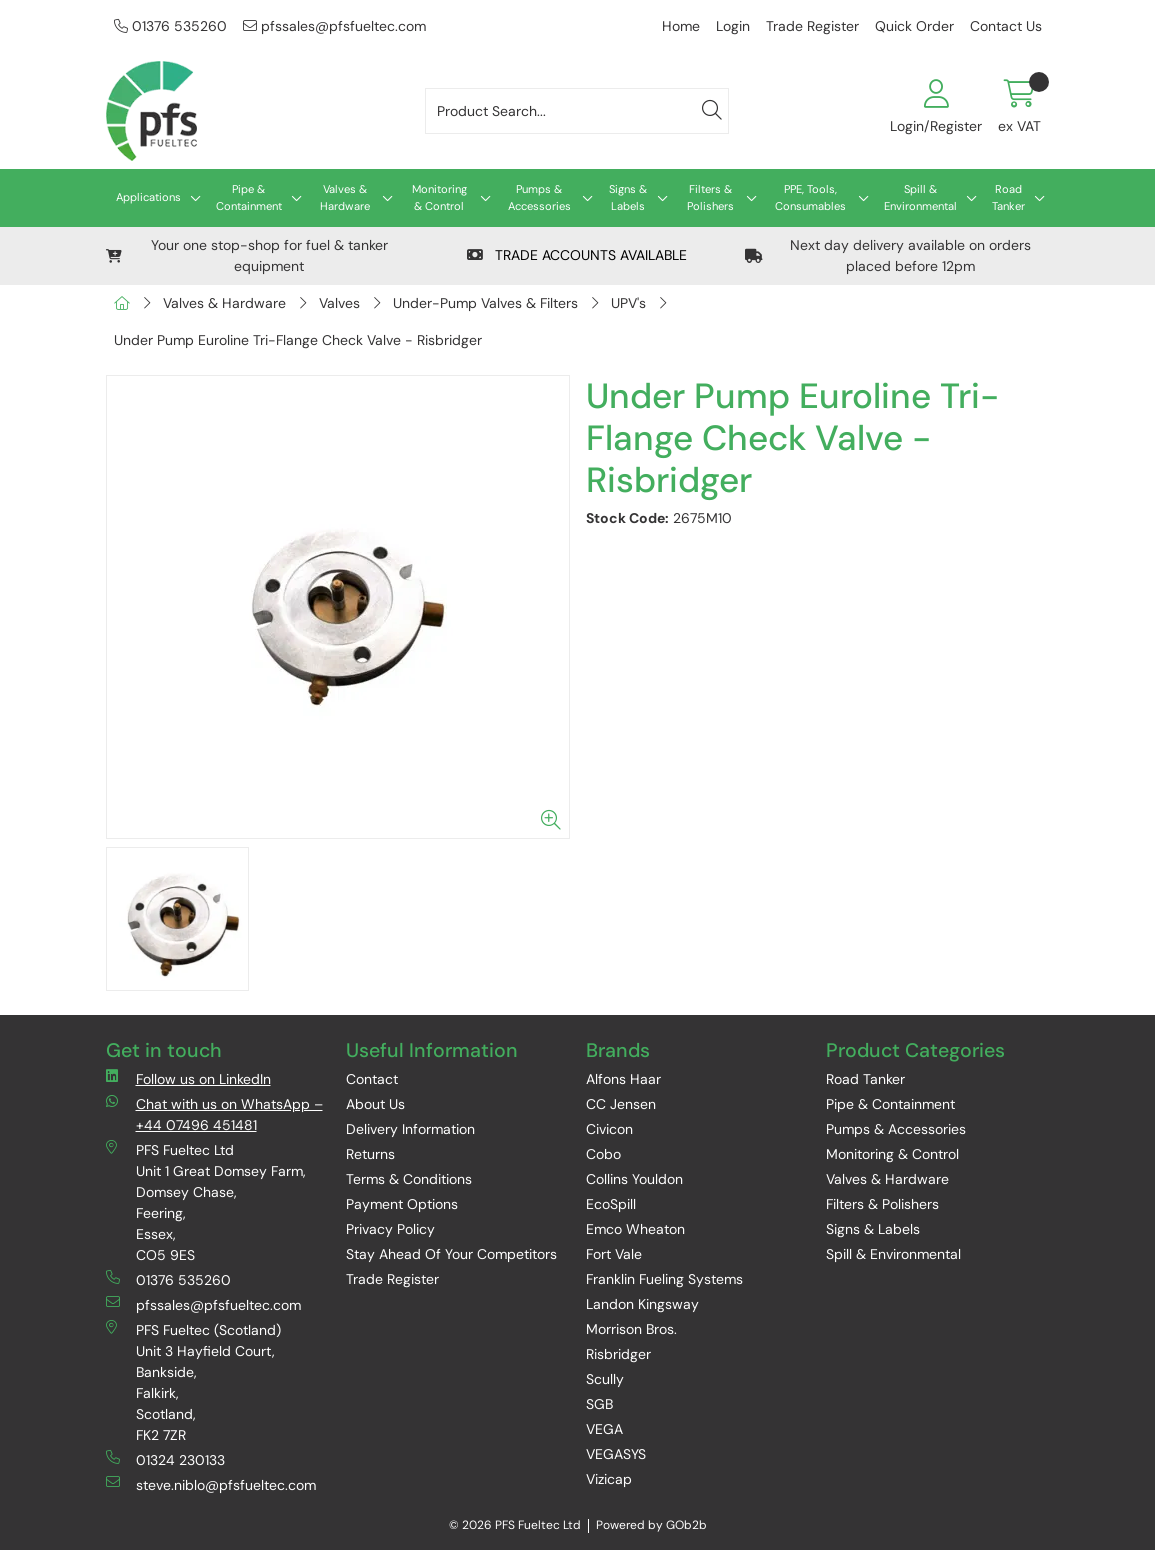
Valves (339, 303)
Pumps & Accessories (539, 197)
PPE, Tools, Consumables (810, 197)
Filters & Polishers (710, 197)
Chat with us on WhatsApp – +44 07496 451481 (214, 1114)
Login (733, 26)
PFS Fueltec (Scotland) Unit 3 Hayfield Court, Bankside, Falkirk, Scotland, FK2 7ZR (193, 1382)
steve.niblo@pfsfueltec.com (211, 1484)
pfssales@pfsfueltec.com (334, 26)
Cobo (603, 1154)
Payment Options (402, 1204)
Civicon (609, 1129)
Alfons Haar (623, 1079)
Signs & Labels (628, 197)
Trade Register (812, 26)
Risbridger (618, 1354)
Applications (148, 197)
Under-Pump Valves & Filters (485, 303)
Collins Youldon (634, 1179)
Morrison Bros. (631, 1329)
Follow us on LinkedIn (188, 1078)
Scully (605, 1379)
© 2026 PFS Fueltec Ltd (515, 1525)
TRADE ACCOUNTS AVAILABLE (577, 255)
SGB (599, 1404)
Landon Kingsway (642, 1304)
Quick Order (914, 26)
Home (681, 26)
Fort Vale (614, 1254)
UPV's (628, 303)
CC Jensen (621, 1104)
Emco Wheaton (635, 1229)
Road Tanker (1008, 197)
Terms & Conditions (409, 1179)
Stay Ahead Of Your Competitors (451, 1254)
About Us (375, 1104)
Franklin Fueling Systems (664, 1279)
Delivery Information (410, 1129)
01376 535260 (170, 26)
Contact (372, 1079)
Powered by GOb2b (651, 1525)
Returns (370, 1154)
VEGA (604, 1429)
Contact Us (1006, 26)
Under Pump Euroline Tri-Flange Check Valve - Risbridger (298, 340)
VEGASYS (616, 1454)
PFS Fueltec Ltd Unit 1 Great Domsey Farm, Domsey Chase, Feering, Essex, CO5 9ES (206, 1202)
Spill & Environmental (920, 197)
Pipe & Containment (249, 197)
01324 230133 (165, 1459)
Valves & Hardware (345, 197)
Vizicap (609, 1479)
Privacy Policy (390, 1229)
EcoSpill (611, 1204)
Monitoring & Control (439, 197)
